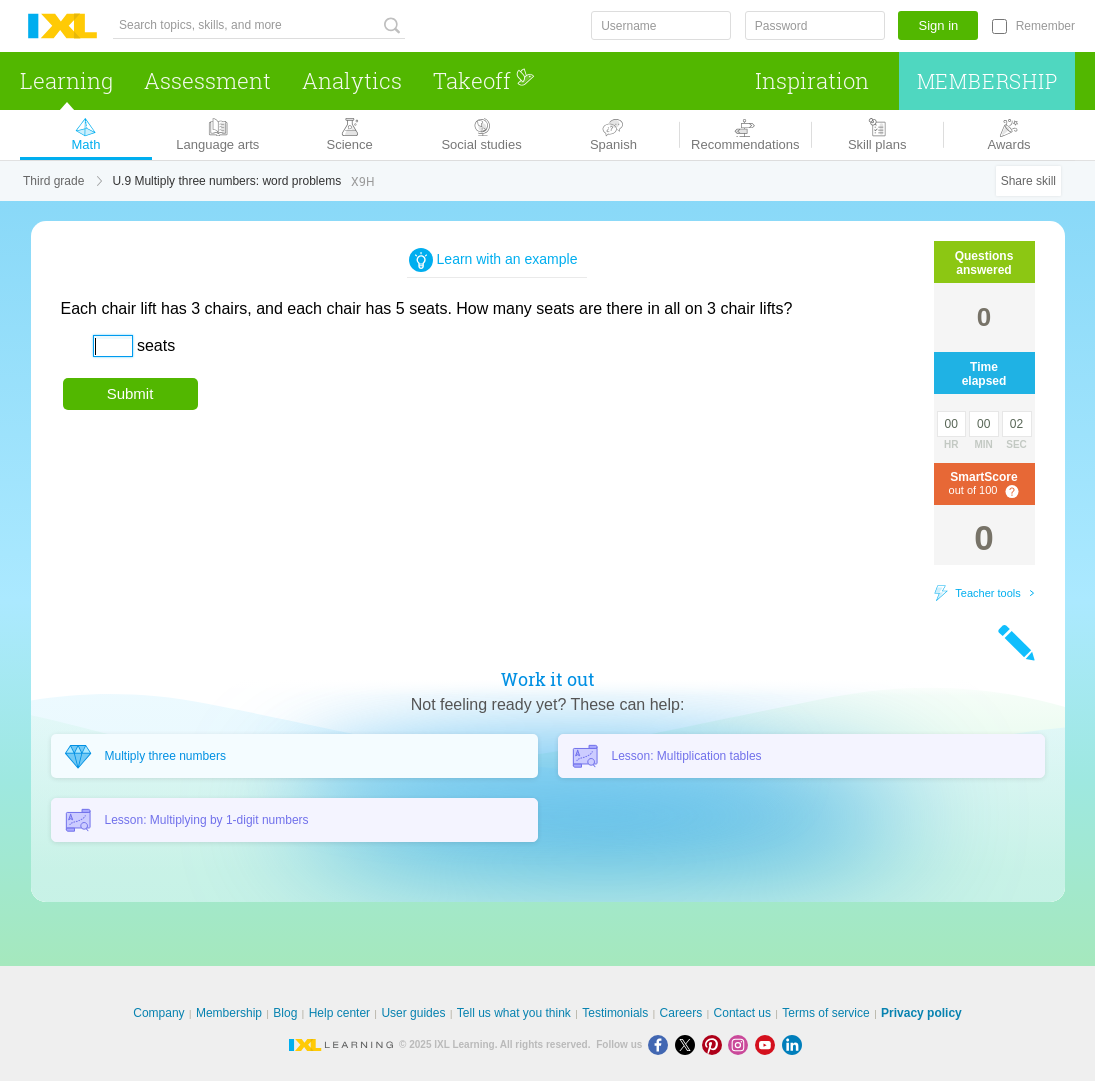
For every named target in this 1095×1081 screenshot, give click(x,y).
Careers (681, 1013)
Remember (1045, 26)
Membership (987, 81)
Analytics (352, 80)
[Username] (661, 25)
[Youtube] (768, 1044)
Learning (66, 80)
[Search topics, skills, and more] (259, 25)
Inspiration (812, 80)
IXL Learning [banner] (62, 26)
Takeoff (484, 80)
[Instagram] (741, 1044)
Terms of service (825, 1013)
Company (158, 1013)
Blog (285, 1013)
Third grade (53, 181)
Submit (130, 393)
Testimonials (615, 1013)
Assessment (207, 80)
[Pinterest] (715, 1044)
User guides (413, 1013)
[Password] (815, 25)
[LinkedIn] (794, 1044)
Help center (339, 1013)
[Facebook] (661, 1044)
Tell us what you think (514, 1013)
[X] (688, 1044)
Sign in (939, 25)
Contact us (742, 1013)
